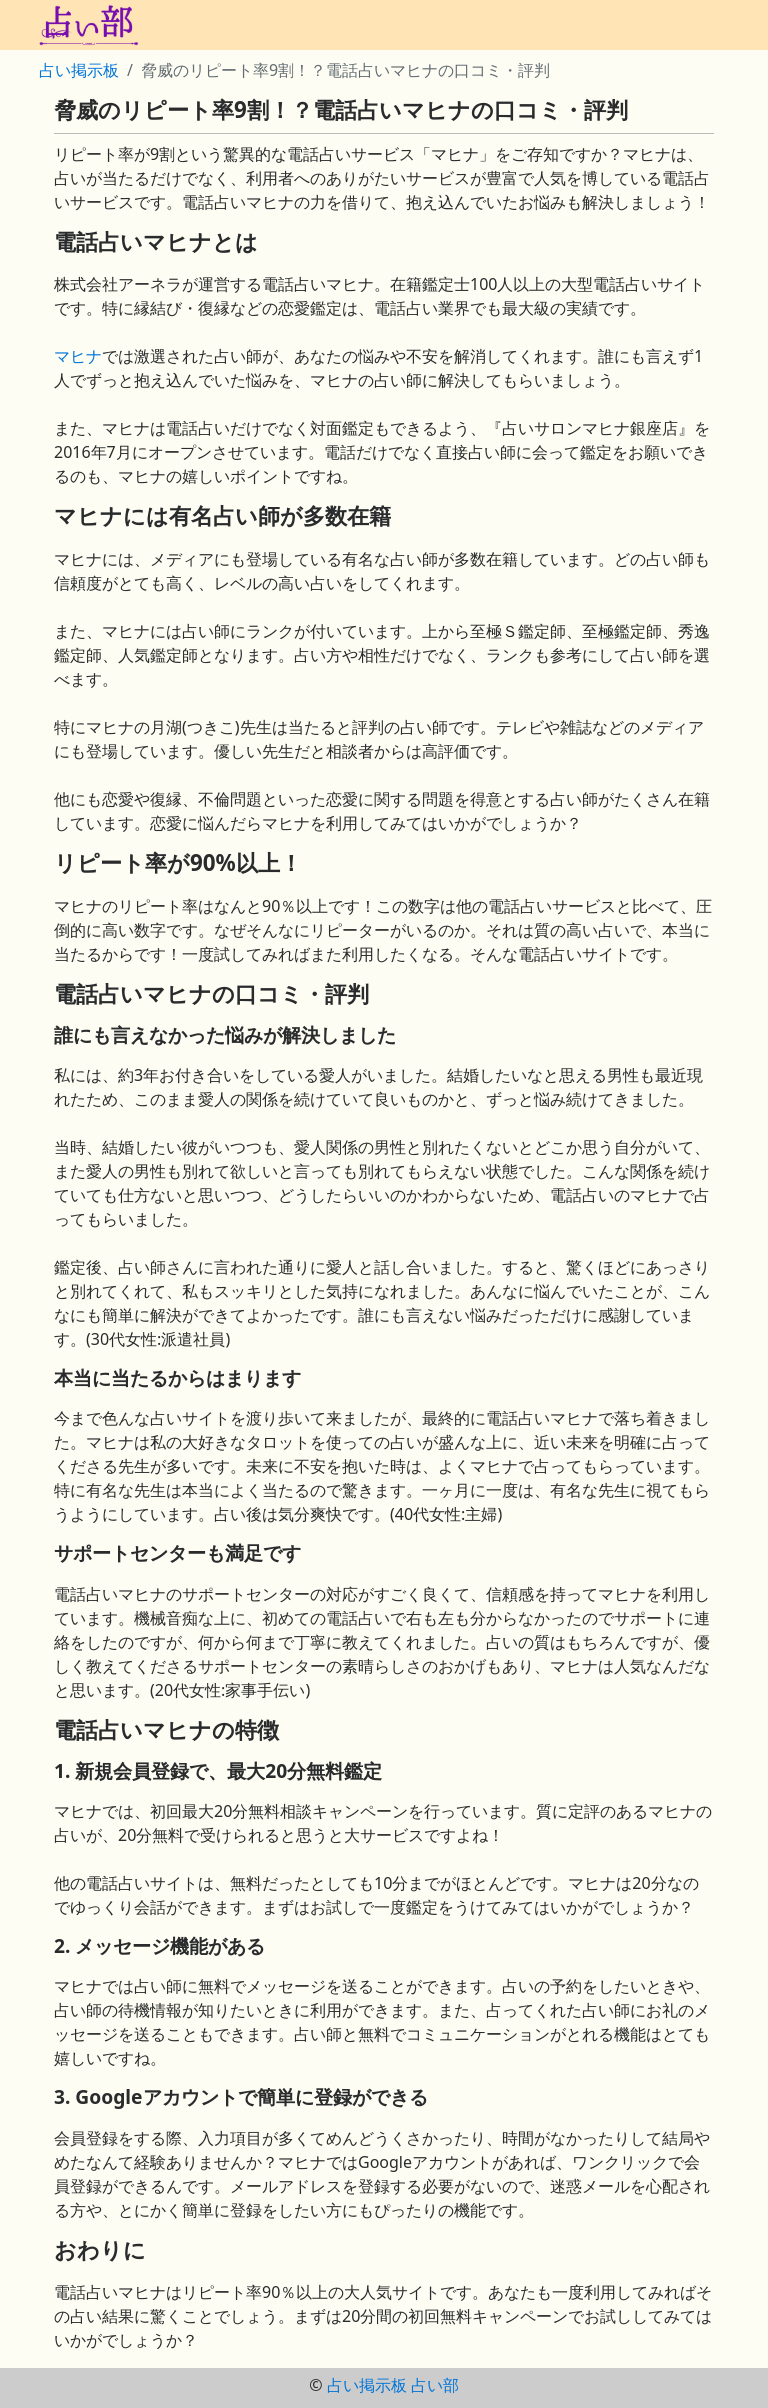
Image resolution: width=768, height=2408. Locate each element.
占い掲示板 (79, 70)
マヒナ (78, 356)
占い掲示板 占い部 (393, 2385)
